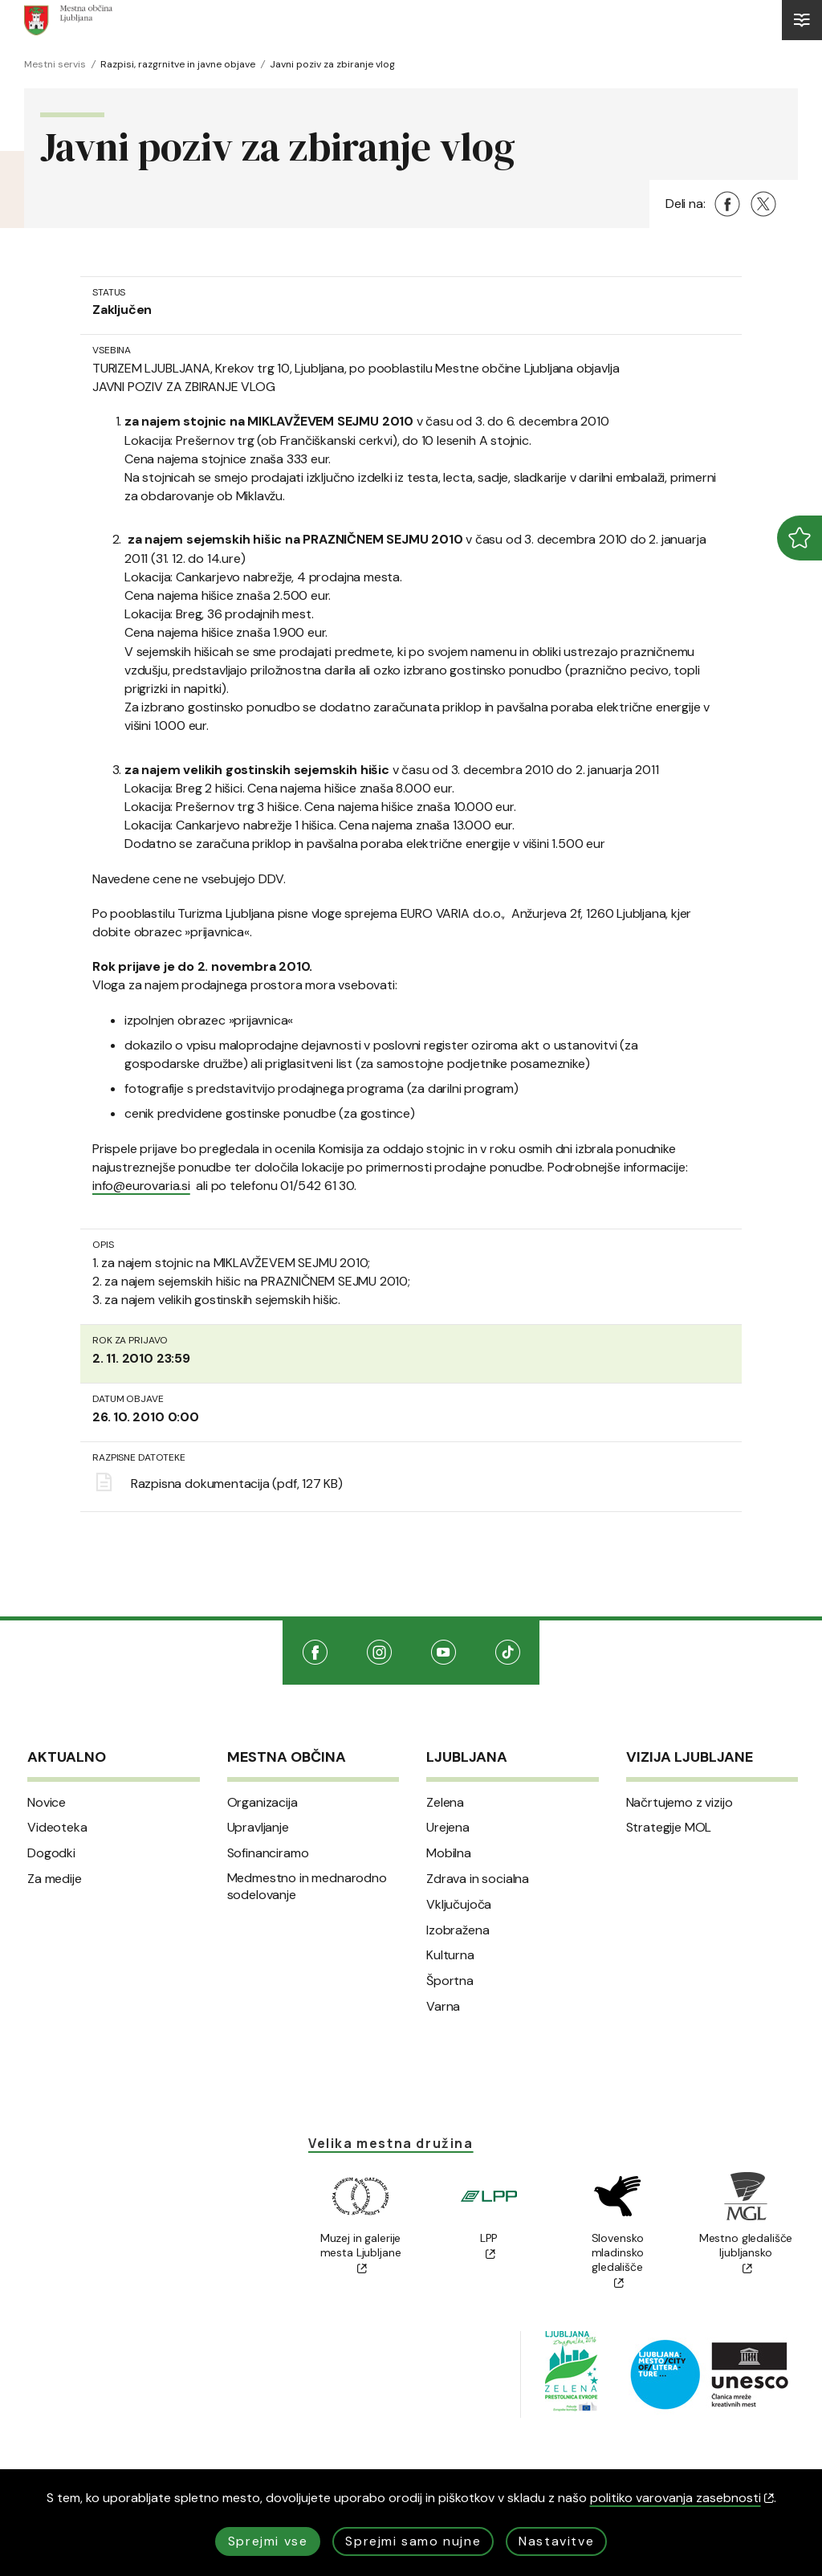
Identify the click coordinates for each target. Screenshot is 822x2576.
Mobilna (448, 1853)
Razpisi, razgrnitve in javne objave (177, 64)
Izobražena (457, 1930)
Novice (46, 1803)
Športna (450, 1981)
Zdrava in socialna (477, 1879)
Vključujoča (458, 1905)
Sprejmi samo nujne (413, 2541)
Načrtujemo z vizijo (679, 1803)
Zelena (445, 1803)
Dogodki (51, 1853)
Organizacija (262, 1803)
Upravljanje (258, 1828)
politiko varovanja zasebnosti (682, 2497)
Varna (443, 2007)
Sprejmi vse (268, 2541)
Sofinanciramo (268, 1853)
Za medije (54, 1879)
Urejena (448, 1828)
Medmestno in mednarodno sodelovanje (307, 1886)
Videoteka (57, 1828)
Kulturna (450, 1955)
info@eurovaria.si (141, 1185)
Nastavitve (556, 2541)
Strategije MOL (669, 1828)
